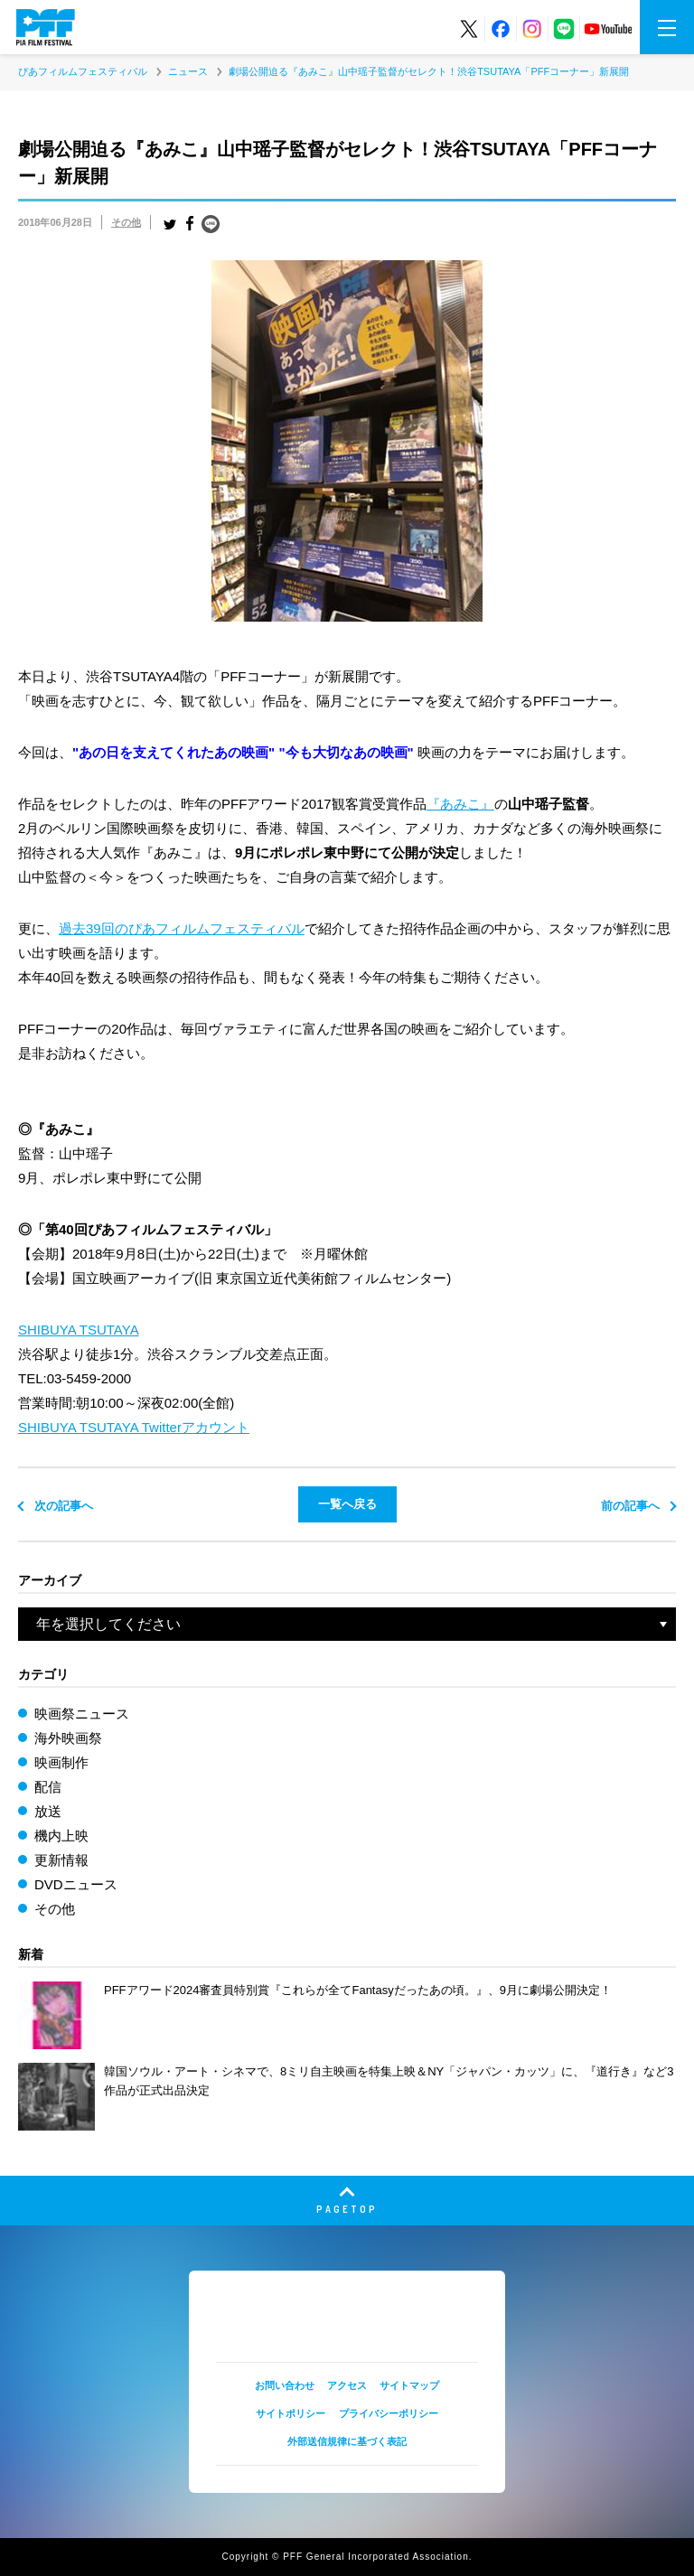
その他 (126, 222)
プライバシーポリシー (388, 2413)
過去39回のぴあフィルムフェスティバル (182, 928)
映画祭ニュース (81, 1713)
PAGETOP (347, 2209)
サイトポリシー (290, 2413)
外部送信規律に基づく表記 (347, 2441)
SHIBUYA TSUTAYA (78, 1329)
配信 (47, 1786)
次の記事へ (63, 1506)
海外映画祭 (68, 1738)
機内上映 (61, 1835)
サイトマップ (409, 2385)
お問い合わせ (284, 2385)
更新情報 (61, 1860)
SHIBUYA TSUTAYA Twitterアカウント (133, 1427)
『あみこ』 (460, 803)
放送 (47, 1811)
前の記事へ (630, 1506)
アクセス (347, 2385)
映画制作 (61, 1762)
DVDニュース (75, 1884)
